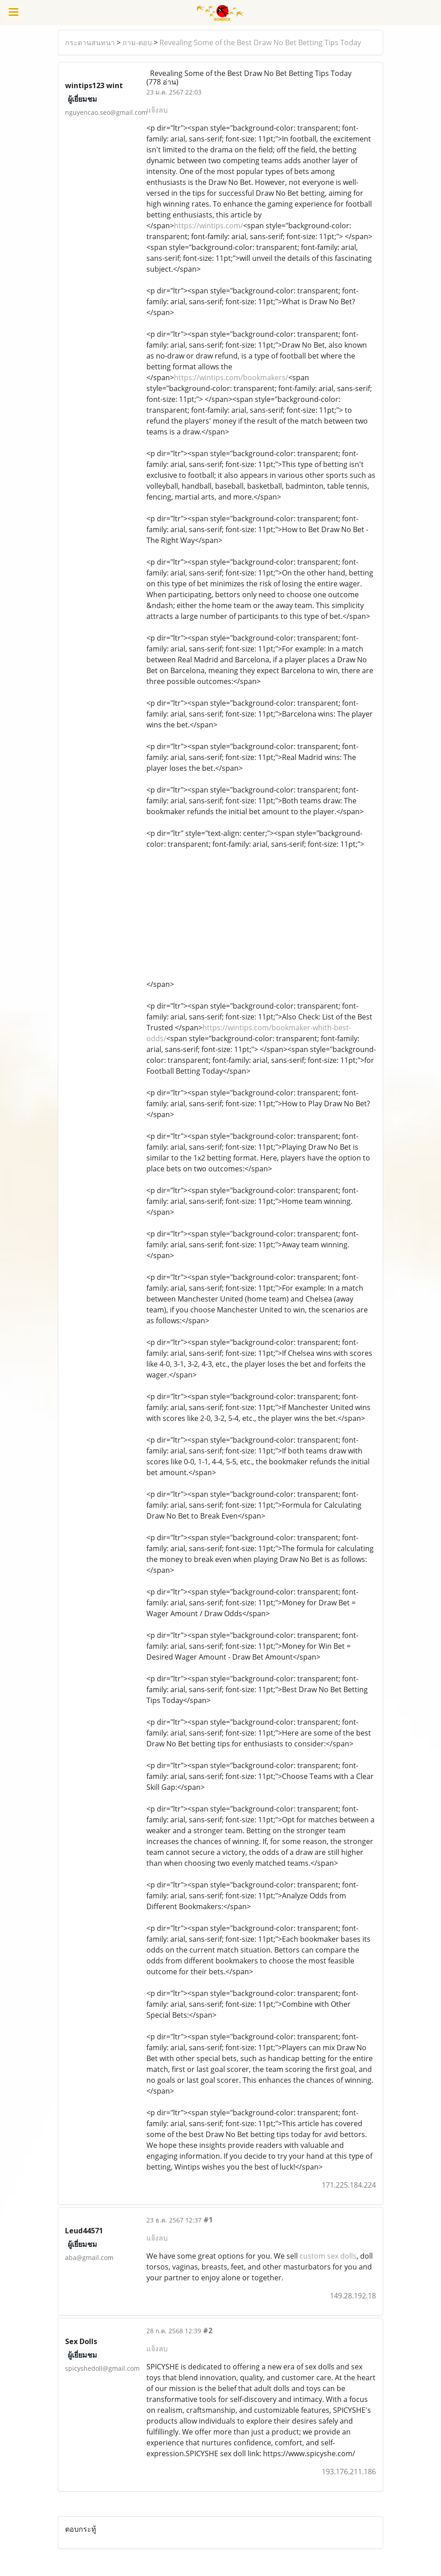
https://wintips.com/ (208, 226)
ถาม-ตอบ (137, 42)
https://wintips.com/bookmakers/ (231, 377)
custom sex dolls (328, 2256)
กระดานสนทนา (90, 42)
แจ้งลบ (157, 110)
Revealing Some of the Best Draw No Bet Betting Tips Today (260, 42)
